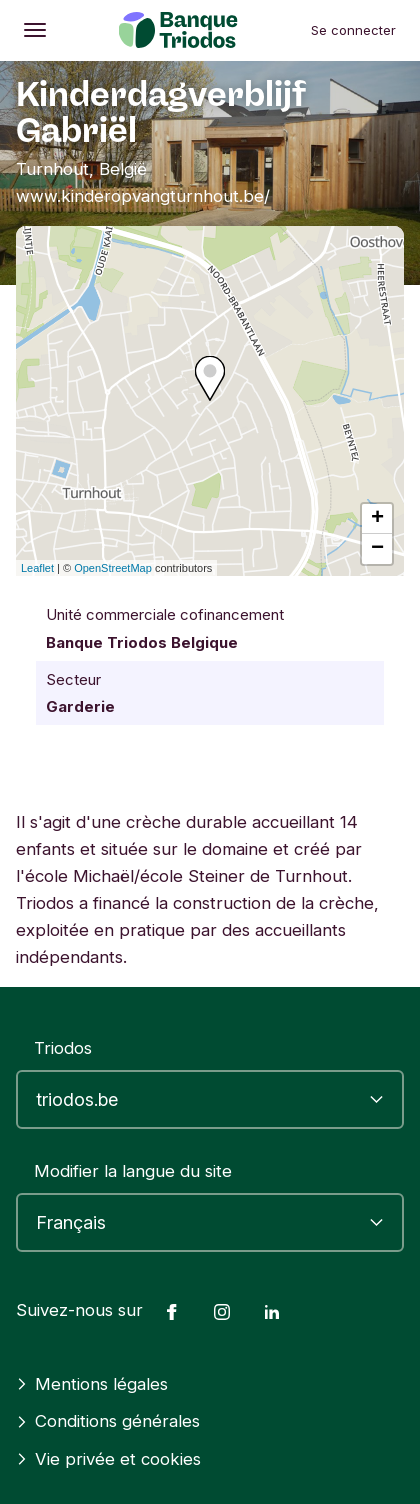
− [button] (377, 549)
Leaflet (37, 568)
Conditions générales (108, 1421)
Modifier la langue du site (133, 1171)
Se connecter (353, 30)
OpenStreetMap (113, 568)
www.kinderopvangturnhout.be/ (143, 196)
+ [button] (377, 519)
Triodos (63, 1048)
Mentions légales (92, 1384)
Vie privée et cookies (108, 1459)
